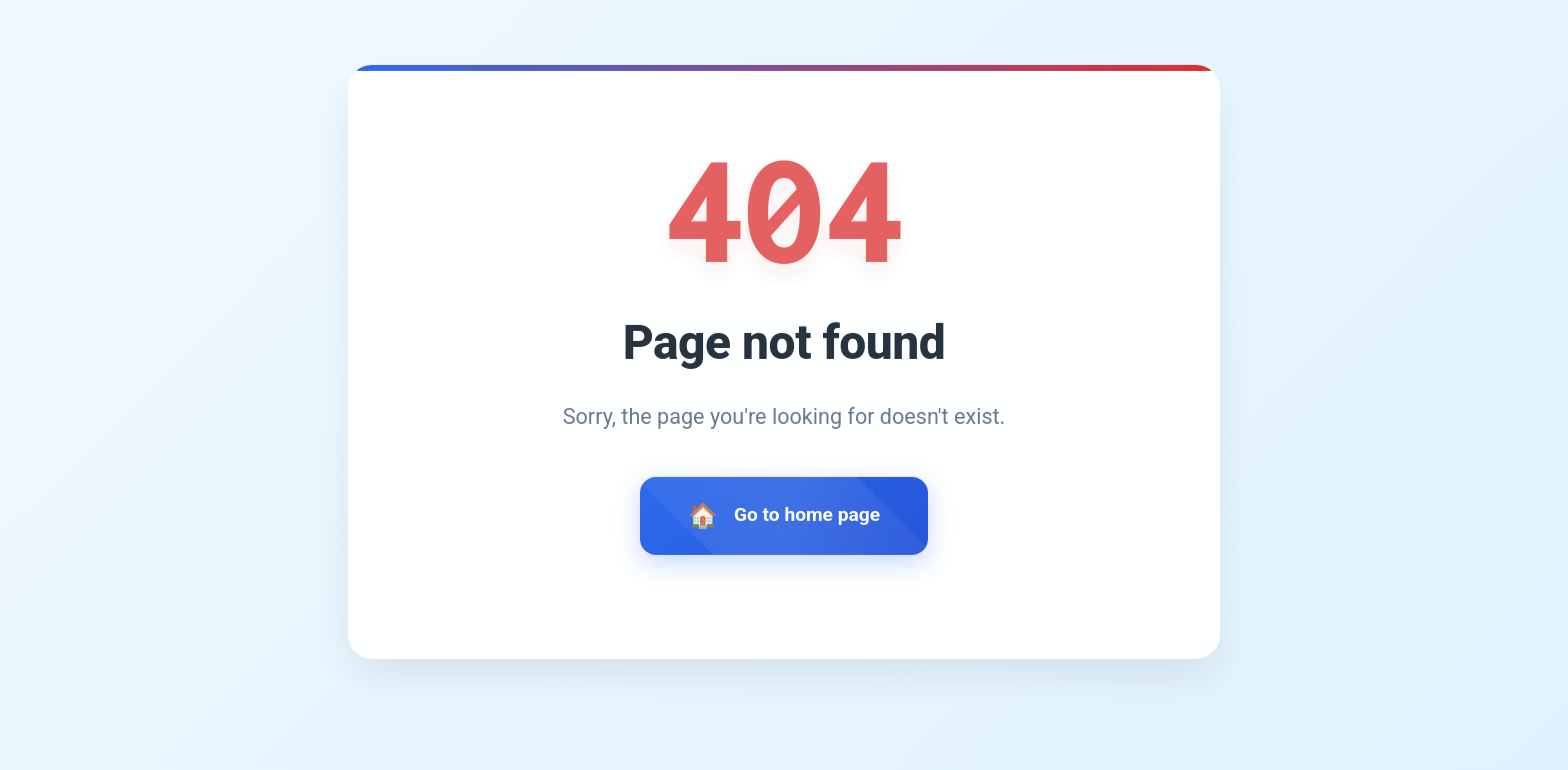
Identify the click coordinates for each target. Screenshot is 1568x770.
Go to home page (807, 517)
